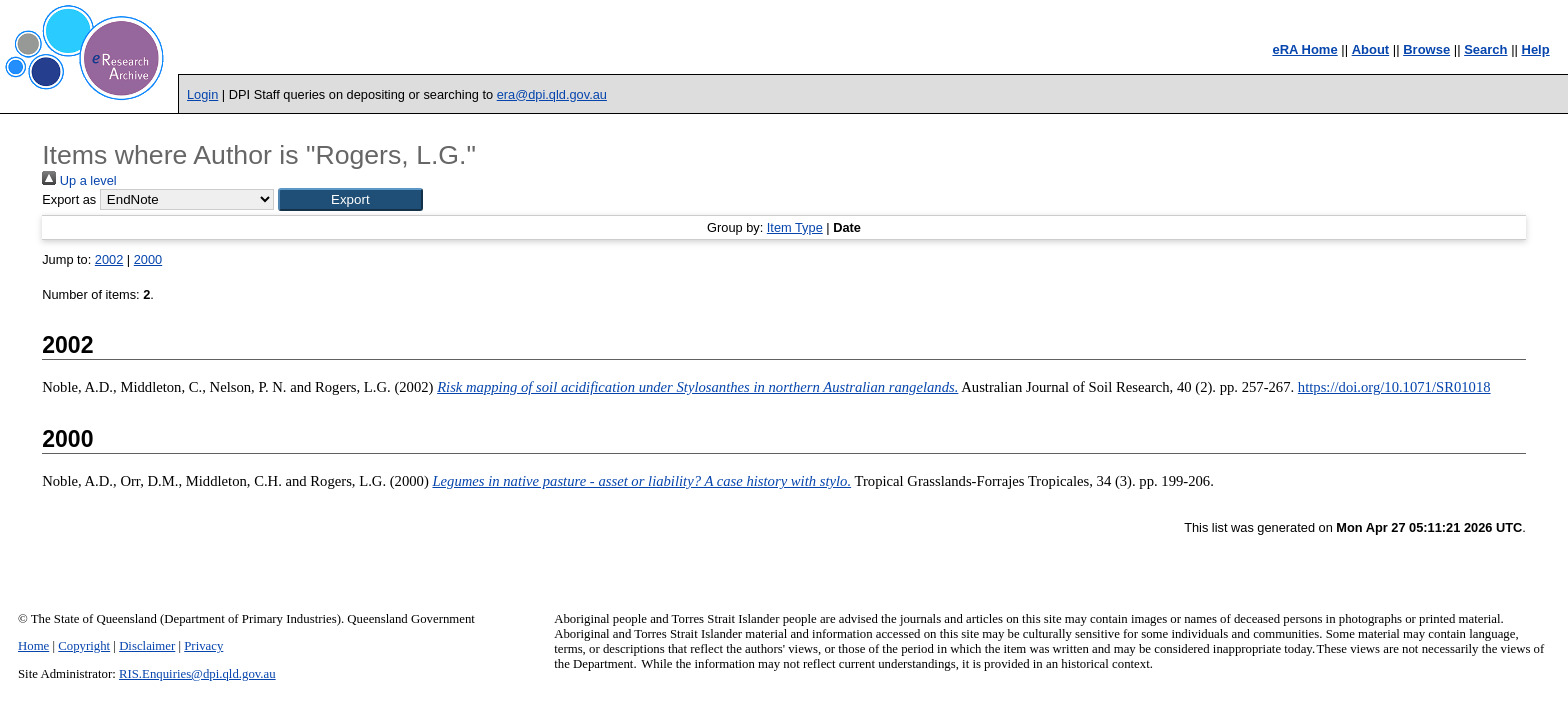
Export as (69, 199)
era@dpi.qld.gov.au (552, 94)
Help (1536, 49)
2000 (148, 259)
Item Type (795, 227)
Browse (1426, 49)
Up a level (79, 180)
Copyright (84, 646)
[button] (350, 199)
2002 (109, 259)
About (1371, 49)
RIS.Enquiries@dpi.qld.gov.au (197, 674)
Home (33, 646)
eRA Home (1304, 49)
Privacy (203, 646)
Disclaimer (147, 646)
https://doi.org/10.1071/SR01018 (1394, 387)
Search (1485, 49)
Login (202, 94)
